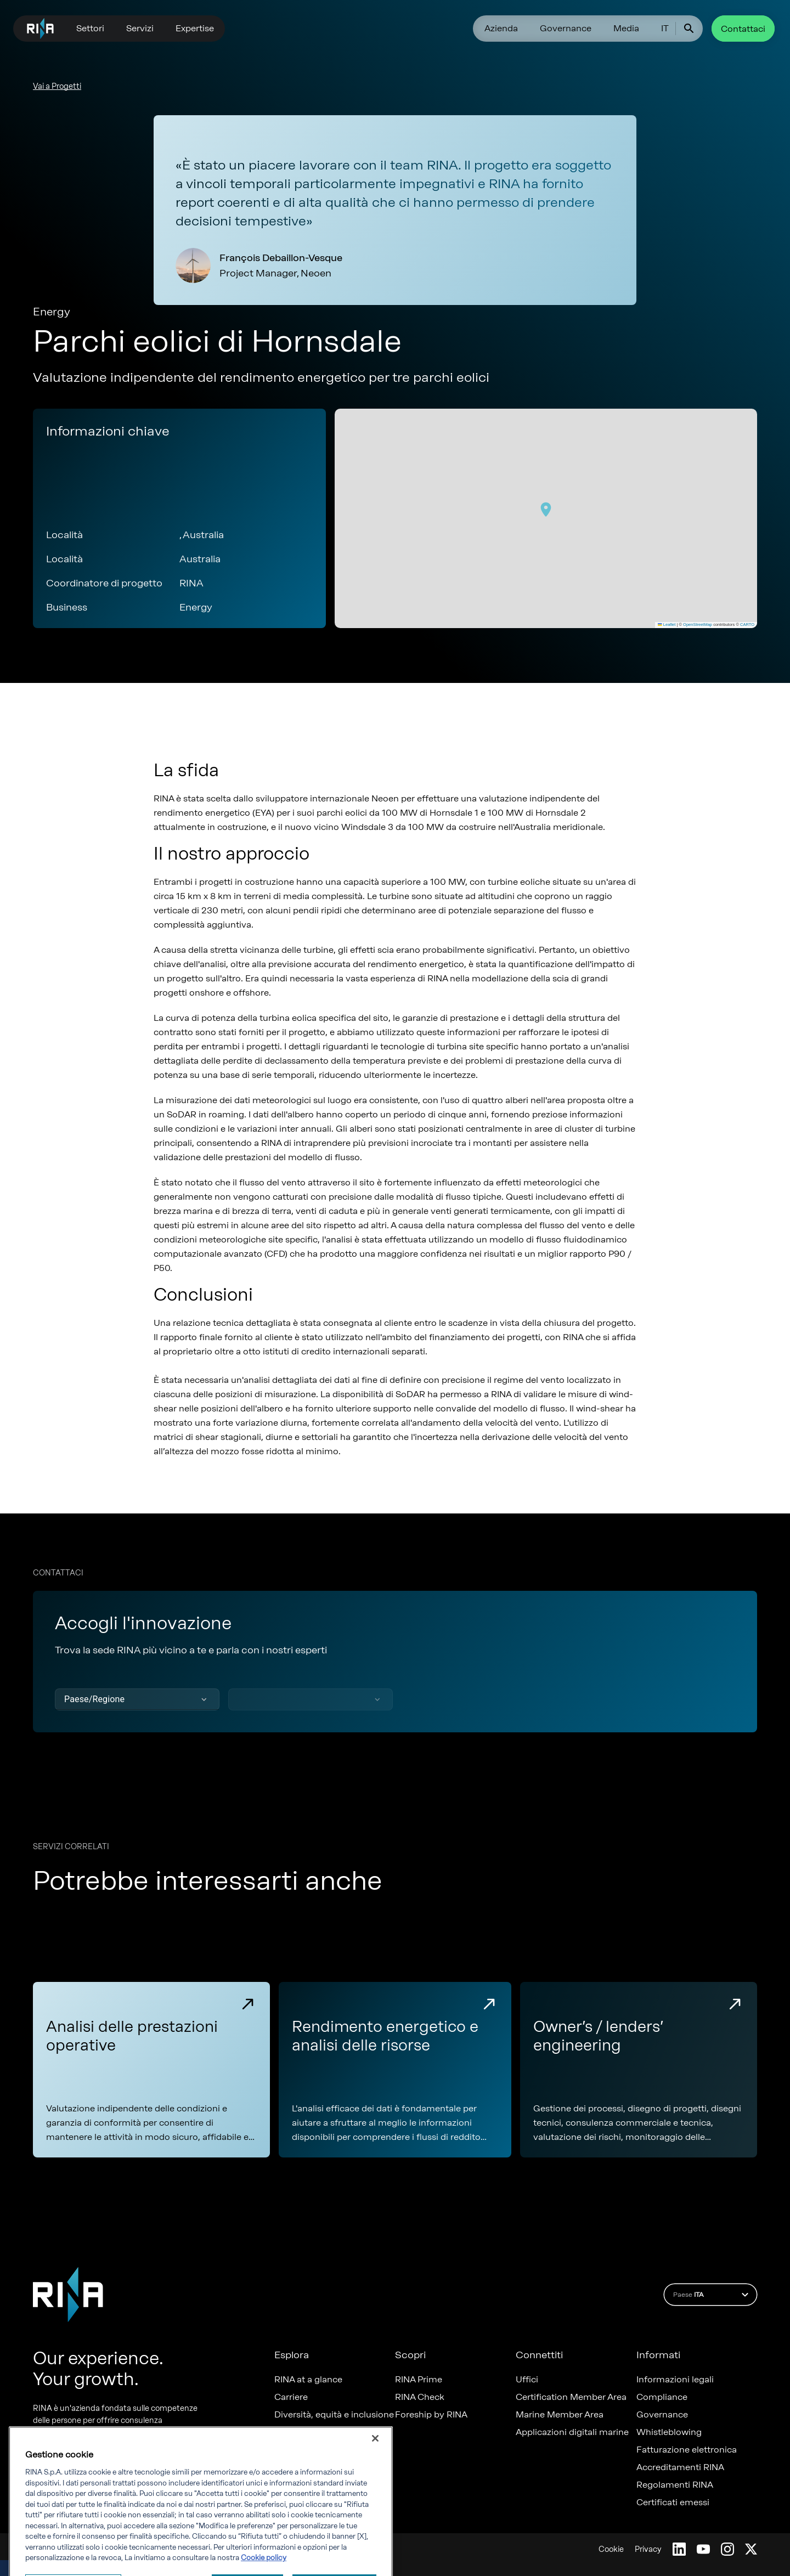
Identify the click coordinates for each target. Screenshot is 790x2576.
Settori (90, 28)
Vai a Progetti (57, 86)
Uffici (527, 2379)
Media (626, 28)
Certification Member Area (571, 2397)
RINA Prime (418, 2379)
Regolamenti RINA (674, 2485)
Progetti (291, 2449)
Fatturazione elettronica (686, 2449)
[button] (546, 509)
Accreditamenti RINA (680, 2467)
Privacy (648, 2549)
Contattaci (743, 29)
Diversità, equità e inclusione (334, 2414)
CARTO (747, 624)
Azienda (501, 28)
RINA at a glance (308, 2379)
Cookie (611, 2549)
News (285, 2432)
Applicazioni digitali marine (572, 2432)
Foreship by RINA (431, 2414)
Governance (565, 28)
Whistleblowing (669, 2432)
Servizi (140, 28)
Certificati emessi (672, 2502)
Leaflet (666, 624)
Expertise (195, 28)
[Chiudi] (375, 2484)
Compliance (661, 2397)
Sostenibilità (300, 2467)
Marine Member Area (559, 2414)
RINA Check (419, 2397)
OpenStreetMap (697, 624)
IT (665, 28)
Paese (712, 2294)
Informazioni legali (675, 2379)
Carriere (291, 2397)
